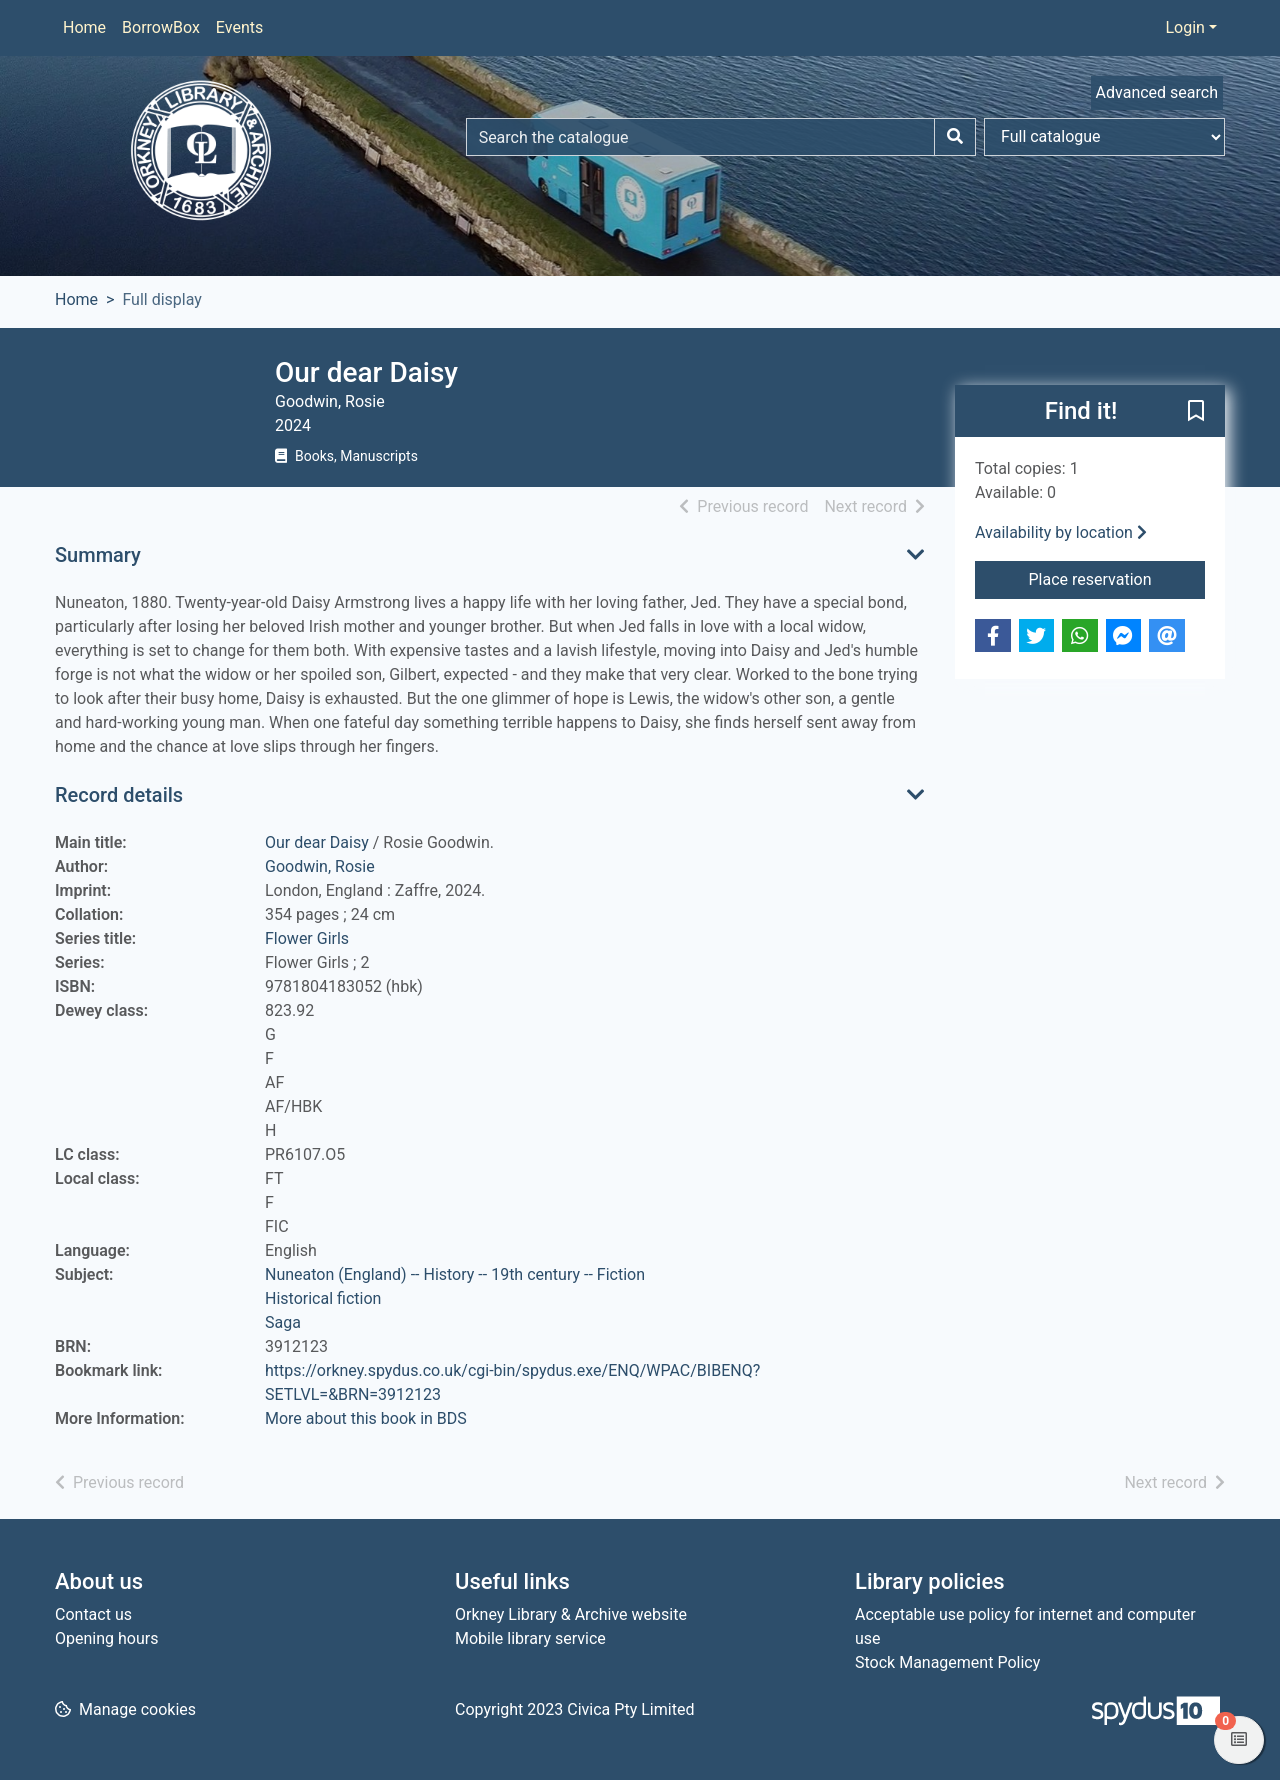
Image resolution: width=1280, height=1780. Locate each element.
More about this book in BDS (366, 1418)
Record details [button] (119, 795)
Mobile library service (530, 1638)
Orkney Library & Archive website (571, 1614)
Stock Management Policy (947, 1662)
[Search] (955, 137)
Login (1184, 27)
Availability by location (1061, 532)
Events (239, 27)
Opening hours (106, 1638)
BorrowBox (161, 27)
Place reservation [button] (1117, 578)
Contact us (93, 1614)
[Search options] (1104, 137)
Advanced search (1157, 92)
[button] (1196, 412)
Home (84, 27)
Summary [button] (98, 555)
